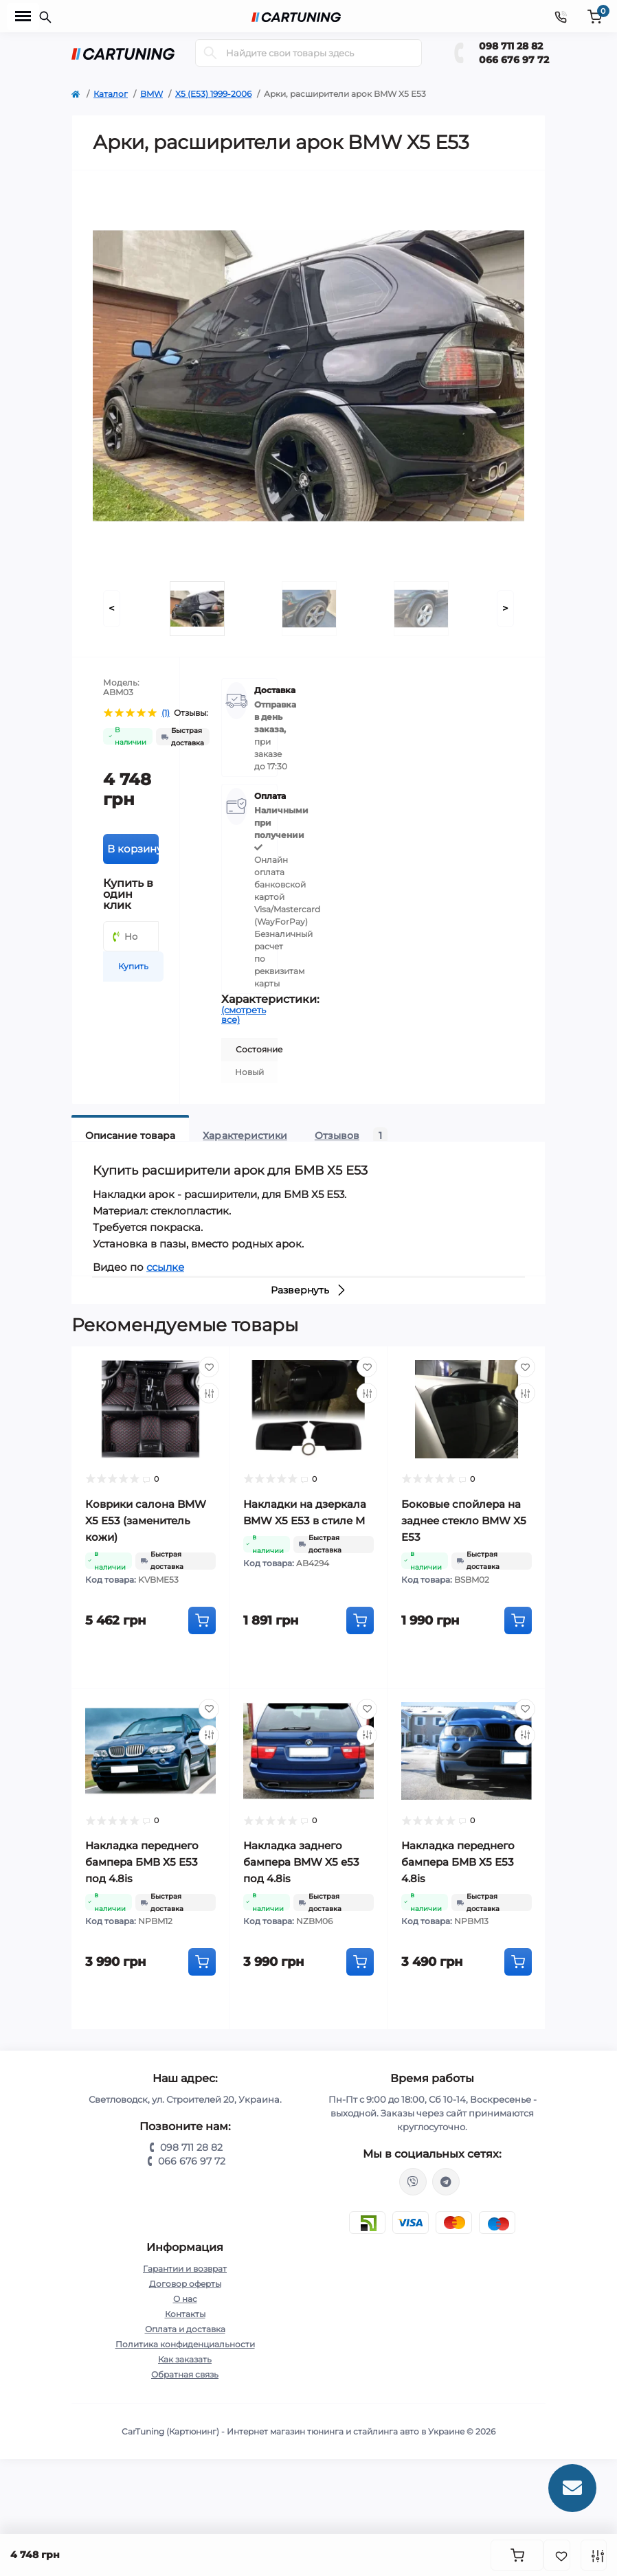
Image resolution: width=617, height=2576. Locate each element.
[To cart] (202, 1620)
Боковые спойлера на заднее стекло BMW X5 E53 (463, 1521)
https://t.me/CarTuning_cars (445, 2181)
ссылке (165, 1267)
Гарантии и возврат (185, 2268)
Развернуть (309, 1290)
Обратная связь (184, 2374)
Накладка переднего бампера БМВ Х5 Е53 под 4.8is (142, 1862)
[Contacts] (561, 16)
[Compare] (209, 1393)
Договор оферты (185, 2284)
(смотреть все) (243, 1014)
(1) (165, 713)
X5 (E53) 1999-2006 (213, 94)
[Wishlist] (209, 1367)
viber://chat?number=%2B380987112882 (412, 2181)
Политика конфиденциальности (185, 2344)
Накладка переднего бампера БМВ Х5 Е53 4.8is (458, 1862)
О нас (185, 2299)
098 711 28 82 (511, 46)
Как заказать (185, 2359)
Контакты (185, 2314)
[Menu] (23, 16)
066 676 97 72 (514, 60)
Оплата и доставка (185, 2329)
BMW (151, 94)
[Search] (210, 53)
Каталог (110, 94)
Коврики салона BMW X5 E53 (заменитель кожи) (145, 1521)
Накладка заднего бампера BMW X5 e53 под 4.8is (301, 1862)
